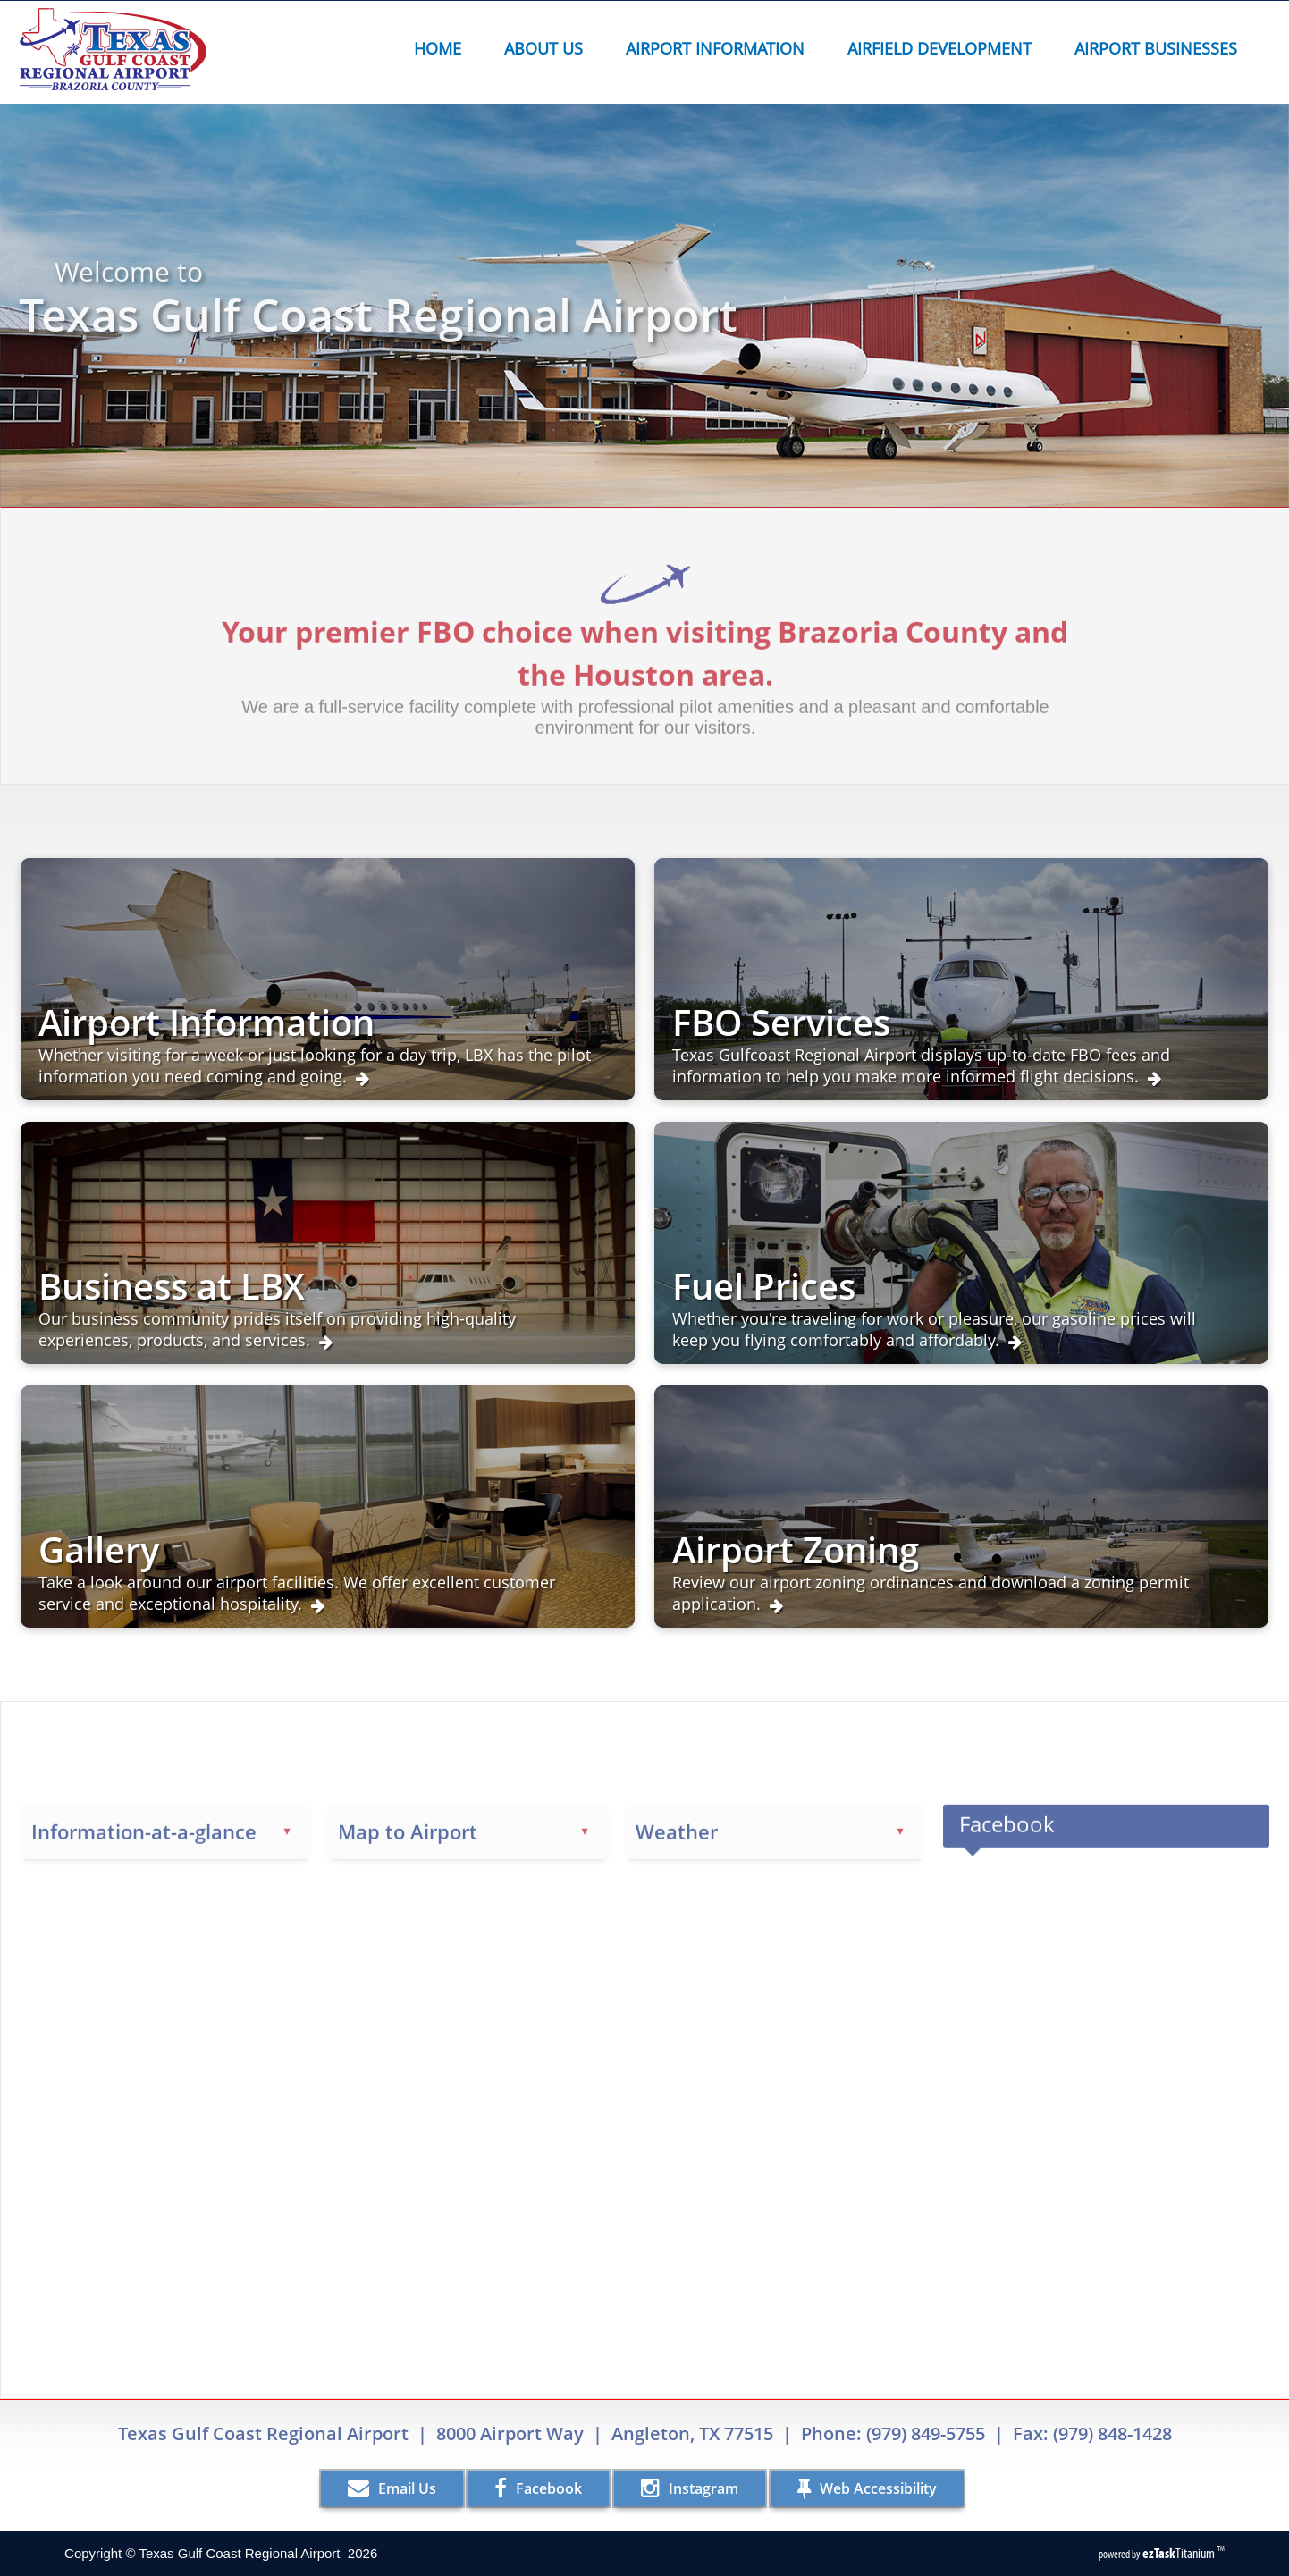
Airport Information (720, 48)
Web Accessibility (867, 2488)
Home (437, 48)
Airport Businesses (1161, 48)
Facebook (538, 2488)
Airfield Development (944, 48)
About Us (549, 48)
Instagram (689, 2488)
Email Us (392, 2488)
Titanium (1179, 2553)
